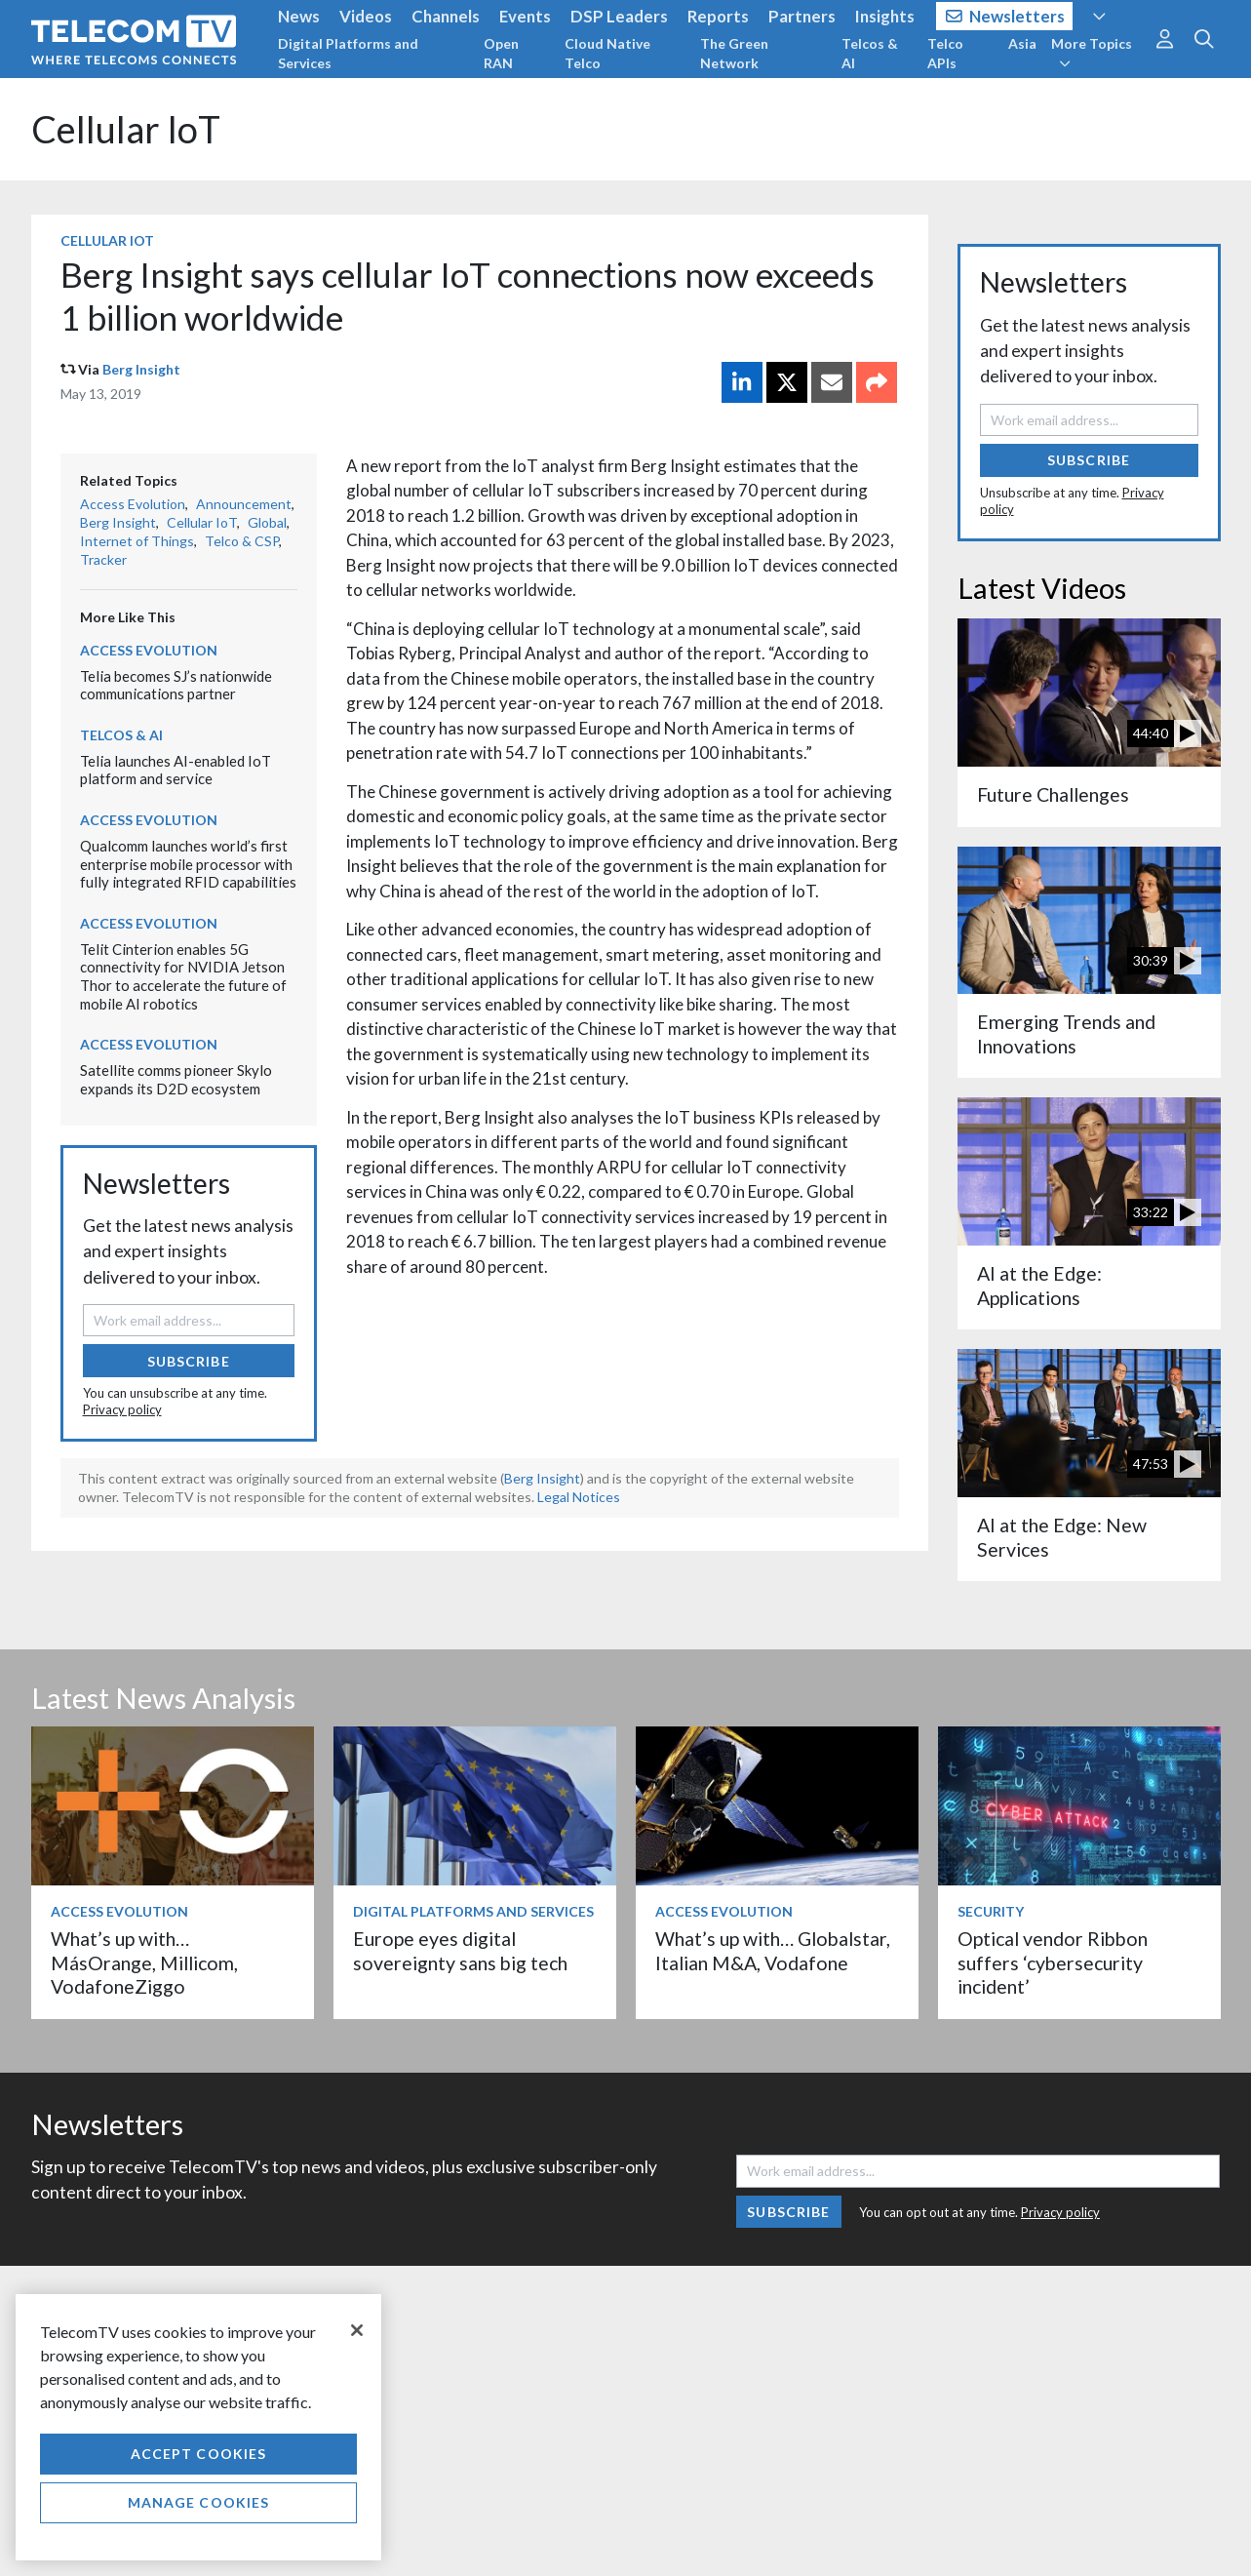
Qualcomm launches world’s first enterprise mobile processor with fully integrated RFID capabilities (188, 864)
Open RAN (501, 53)
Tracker (103, 559)
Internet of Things (137, 541)
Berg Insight (141, 369)
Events (525, 16)
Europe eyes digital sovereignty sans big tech (460, 1950)
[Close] (356, 2330)
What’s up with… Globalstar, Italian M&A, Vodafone (772, 1950)
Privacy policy (122, 1409)
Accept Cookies (199, 2453)
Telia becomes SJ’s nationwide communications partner (176, 685)
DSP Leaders (619, 16)
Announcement (244, 503)
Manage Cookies (199, 2502)
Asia (1022, 43)
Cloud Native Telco (607, 53)
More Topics (1091, 52)
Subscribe (188, 1361)
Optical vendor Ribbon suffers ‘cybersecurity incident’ (1053, 1962)
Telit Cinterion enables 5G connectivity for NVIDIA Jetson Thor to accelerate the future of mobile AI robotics (183, 976)
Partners (802, 16)
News (299, 16)
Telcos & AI (869, 53)
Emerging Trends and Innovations (1066, 1033)
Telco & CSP (242, 541)
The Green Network (734, 53)
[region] (198, 2427)
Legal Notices (578, 1496)
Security (991, 1911)
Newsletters (1006, 16)
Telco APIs (945, 53)
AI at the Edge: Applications (1039, 1285)
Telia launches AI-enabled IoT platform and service (175, 770)
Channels (445, 16)
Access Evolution (132, 503)
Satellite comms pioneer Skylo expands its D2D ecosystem (176, 1079)
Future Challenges (1053, 794)
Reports (718, 16)
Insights (885, 16)
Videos (365, 16)
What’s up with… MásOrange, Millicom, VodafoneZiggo (144, 1962)
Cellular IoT (125, 129)
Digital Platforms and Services (348, 53)
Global (267, 522)
